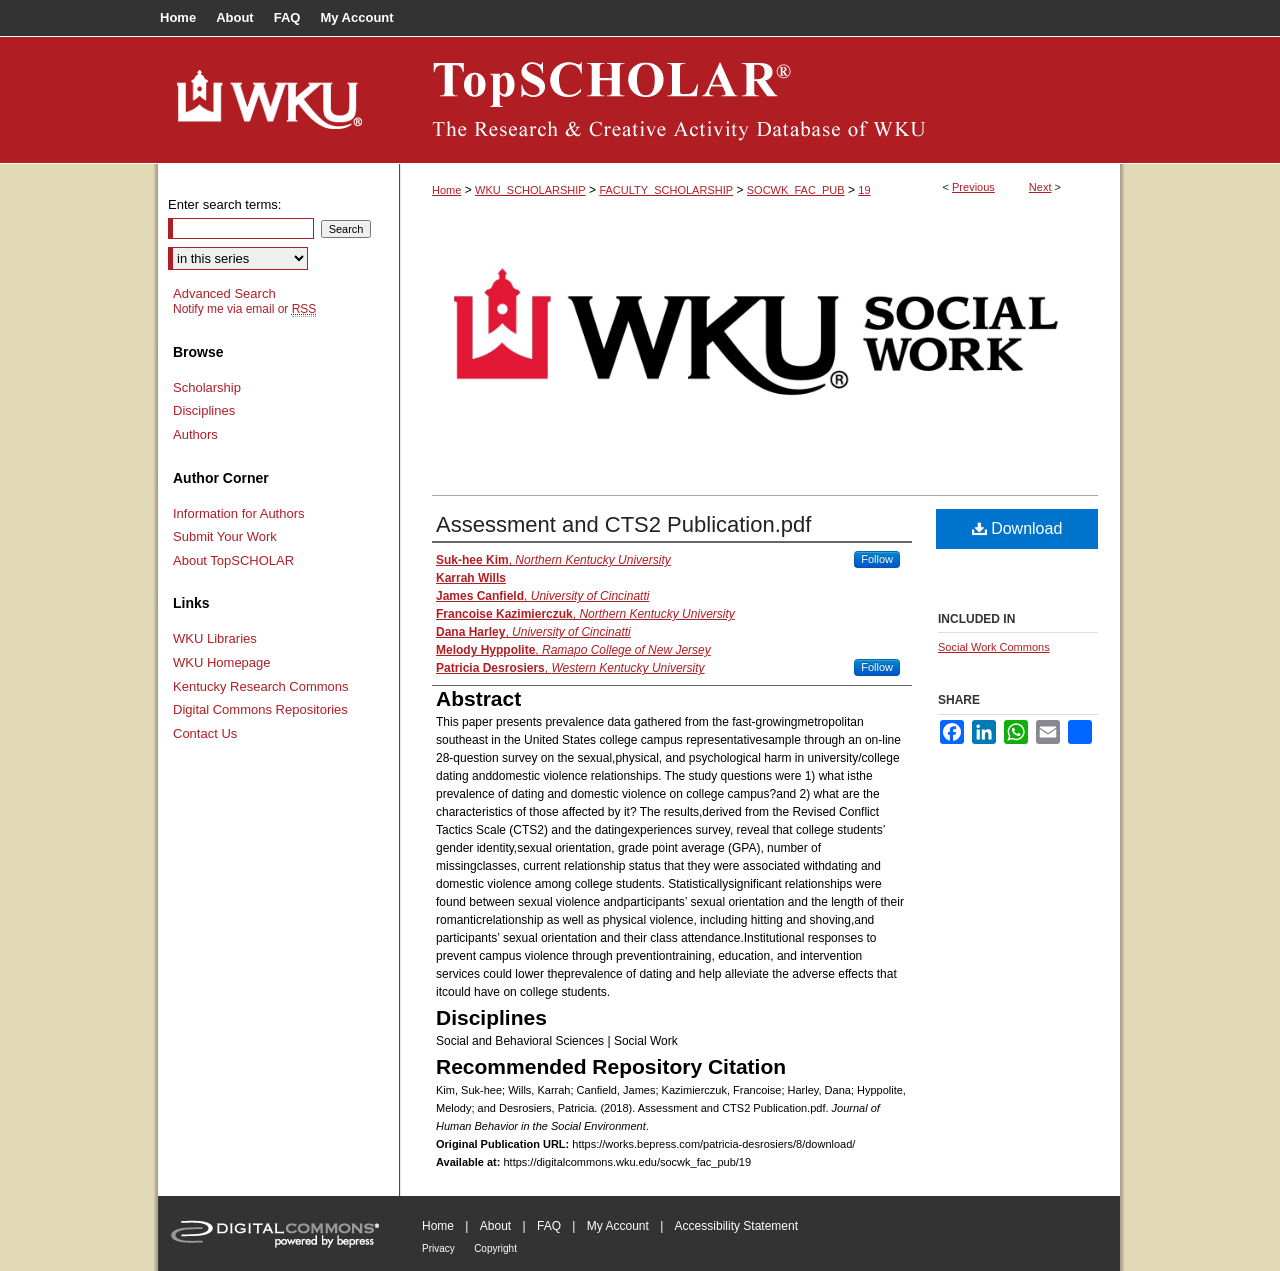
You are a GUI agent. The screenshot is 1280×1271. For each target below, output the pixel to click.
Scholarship (207, 387)
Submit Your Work (225, 536)
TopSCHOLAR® (760, 100)
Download (1017, 528)
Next (1040, 187)
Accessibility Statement (736, 1226)
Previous (973, 187)
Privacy (438, 1248)
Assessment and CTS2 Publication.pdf (623, 524)
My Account (618, 1226)
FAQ (549, 1226)
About (495, 1226)
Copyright (495, 1248)
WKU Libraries (215, 638)
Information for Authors (239, 513)
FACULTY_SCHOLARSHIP (666, 190)
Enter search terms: (224, 204)
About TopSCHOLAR (233, 560)
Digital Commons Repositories (260, 709)
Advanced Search (224, 293)
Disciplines (204, 410)
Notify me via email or (244, 309)
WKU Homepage (222, 662)
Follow (877, 559)
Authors (195, 434)
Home (446, 190)
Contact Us (205, 733)
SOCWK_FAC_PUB (796, 190)
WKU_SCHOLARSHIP (530, 190)
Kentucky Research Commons (261, 686)
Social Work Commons (994, 647)
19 (864, 190)
